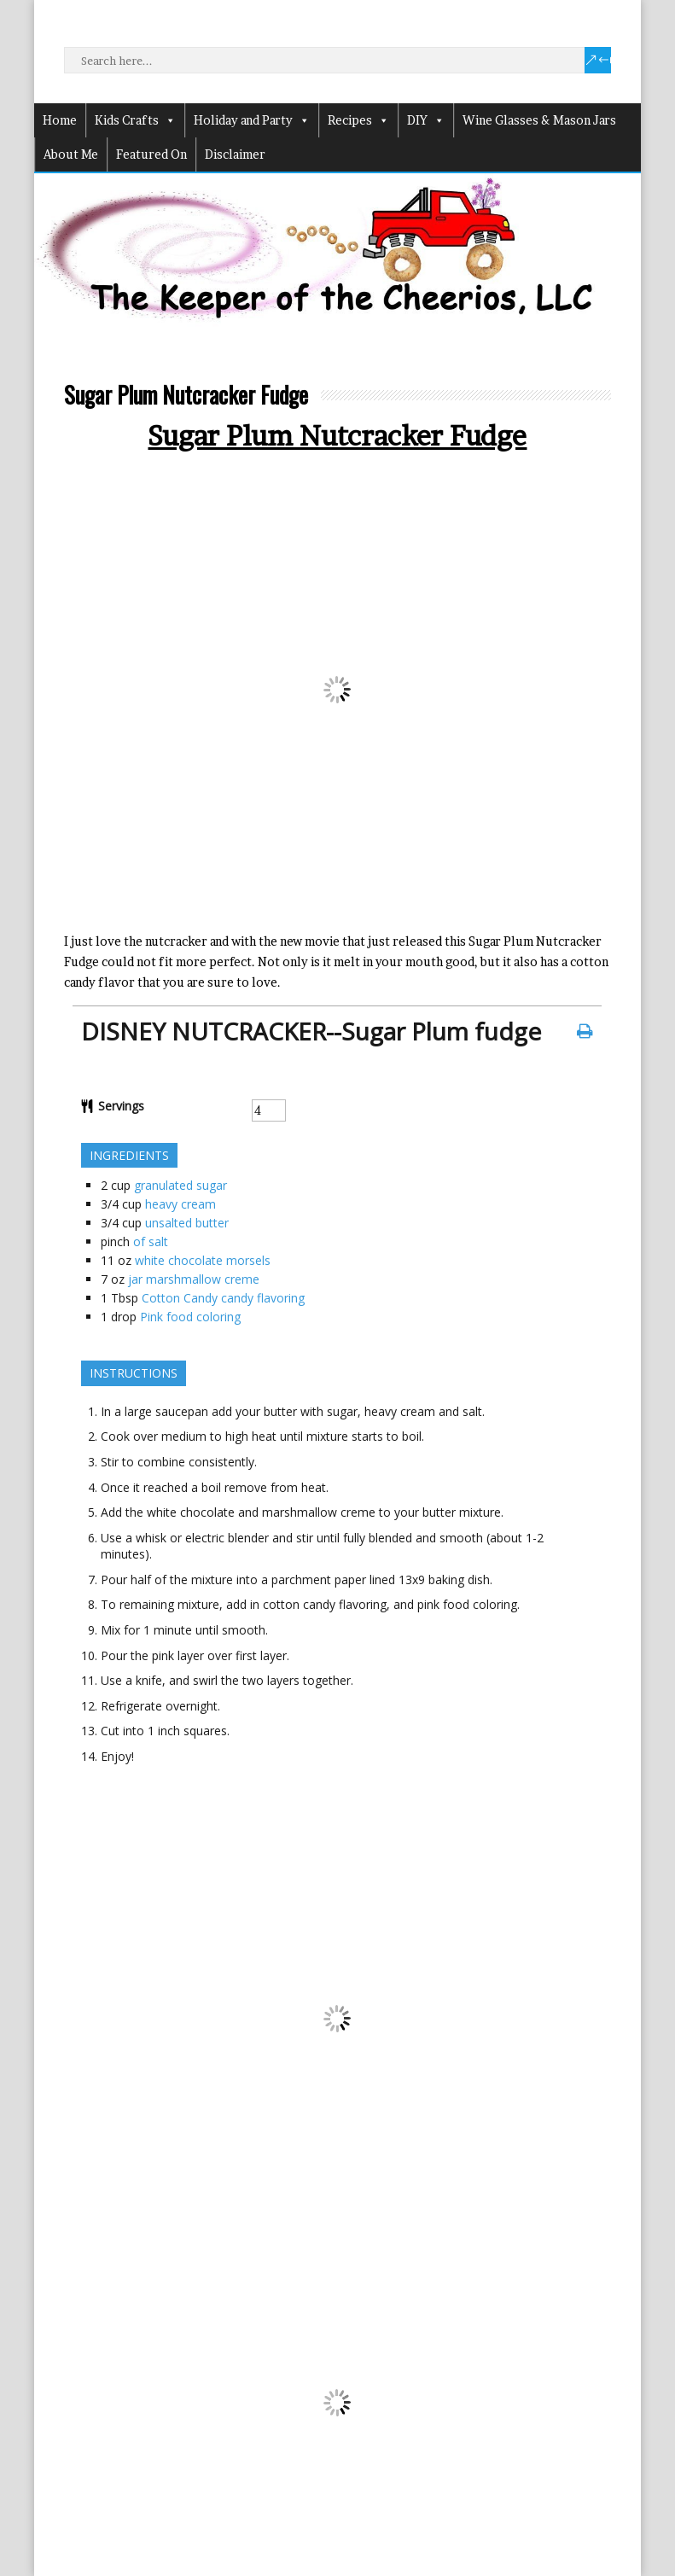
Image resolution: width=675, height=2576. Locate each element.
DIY (426, 120)
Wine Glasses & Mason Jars (539, 120)
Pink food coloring (190, 1316)
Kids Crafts (135, 120)
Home (60, 120)
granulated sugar (180, 1185)
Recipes (358, 120)
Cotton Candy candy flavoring (223, 1298)
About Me (71, 154)
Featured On (151, 154)
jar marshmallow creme (193, 1279)
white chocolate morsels (203, 1260)
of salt (150, 1241)
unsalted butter (187, 1223)
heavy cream (180, 1204)
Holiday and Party (252, 120)
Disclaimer (235, 154)
